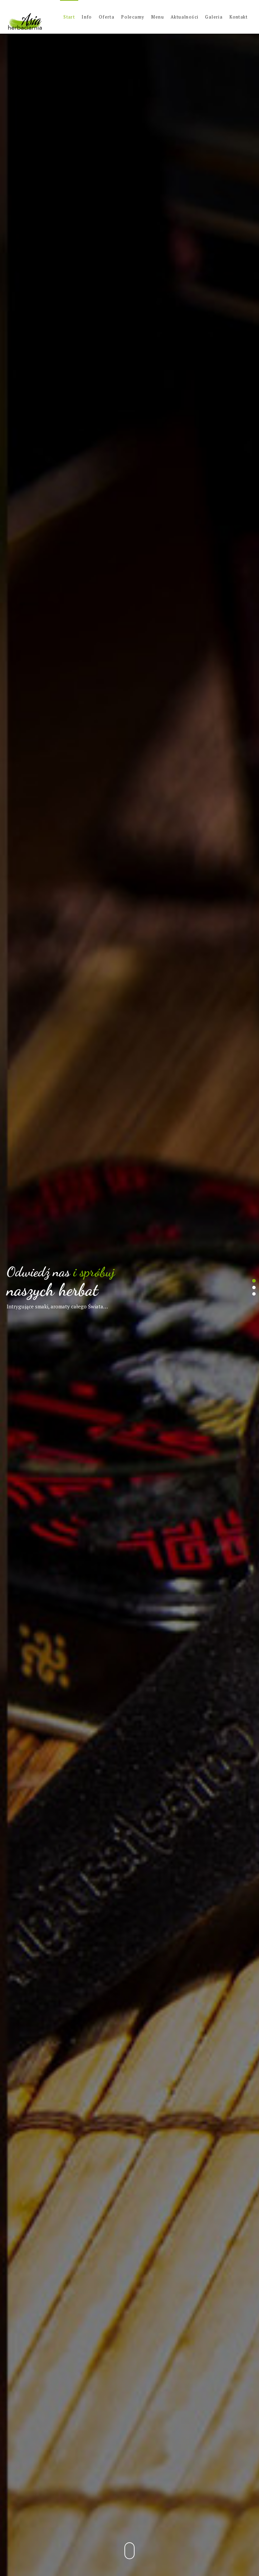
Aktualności (184, 17)
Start (69, 17)
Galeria (214, 17)
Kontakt (238, 17)
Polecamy (132, 17)
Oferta (106, 17)
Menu (157, 17)
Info (87, 17)
